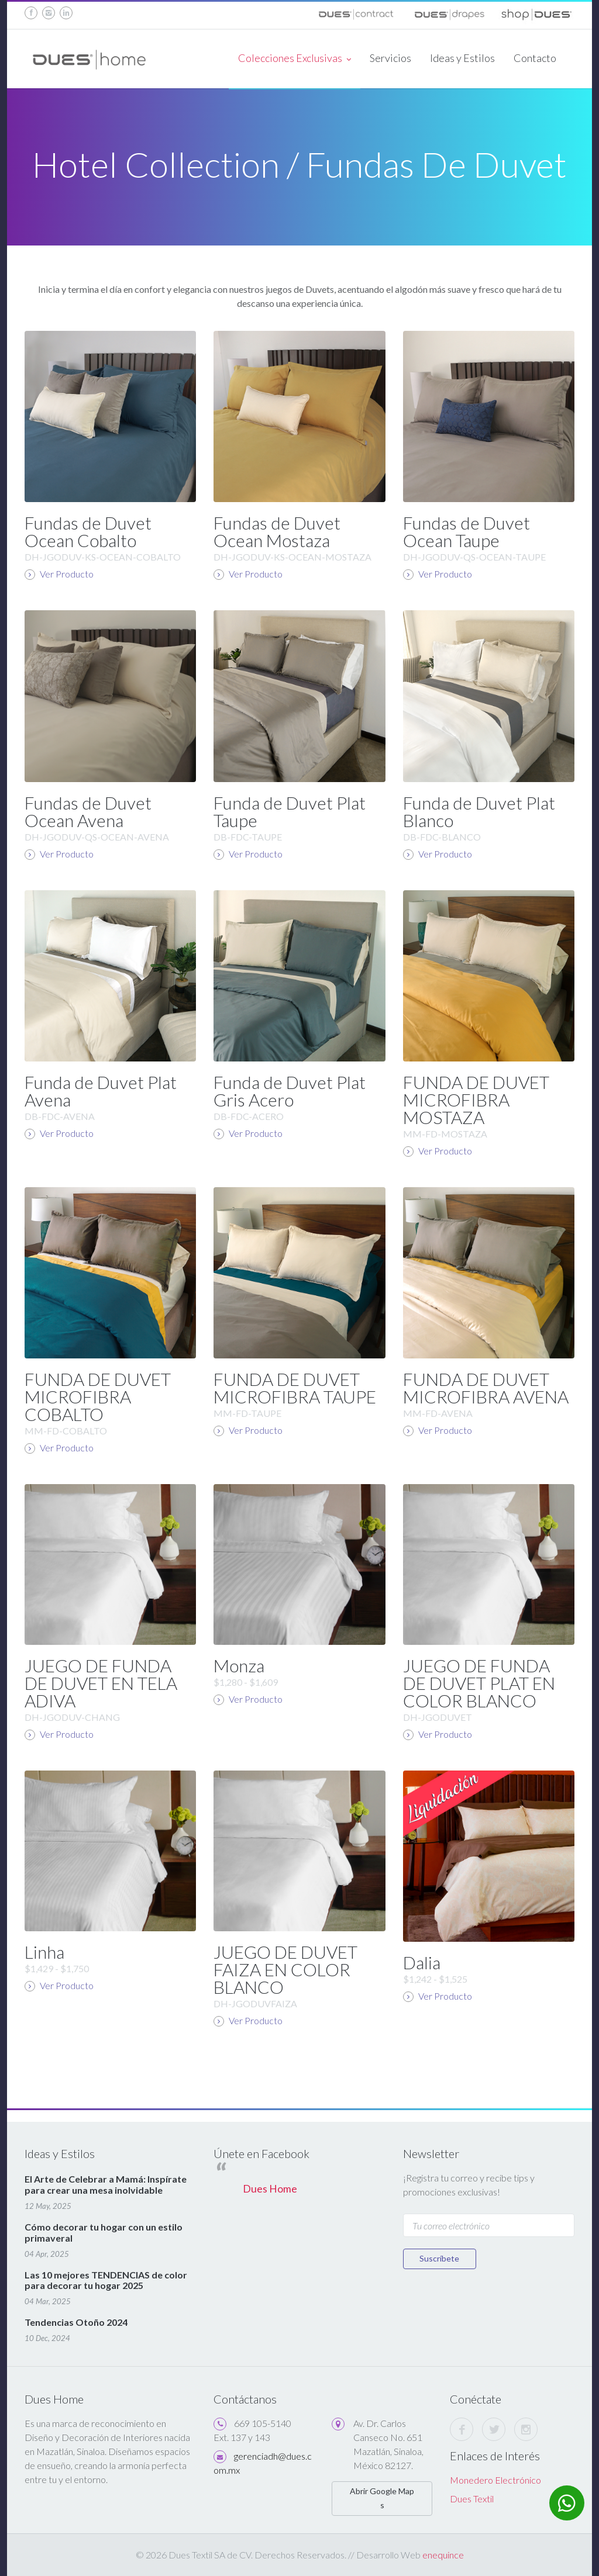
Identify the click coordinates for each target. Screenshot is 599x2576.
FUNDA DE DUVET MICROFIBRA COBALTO (98, 1396)
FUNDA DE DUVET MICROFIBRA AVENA (486, 1387)
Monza (239, 1665)
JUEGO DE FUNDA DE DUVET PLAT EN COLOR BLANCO (479, 1683)
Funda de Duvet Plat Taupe (290, 811)
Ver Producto (59, 574)
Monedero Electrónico (495, 2479)
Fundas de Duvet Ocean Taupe (466, 531)
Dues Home (270, 2189)
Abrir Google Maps (382, 2498)
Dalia (421, 1962)
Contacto (535, 57)
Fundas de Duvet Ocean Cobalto (88, 531)
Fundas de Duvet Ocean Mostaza (277, 531)
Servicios (390, 57)
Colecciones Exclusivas (294, 59)
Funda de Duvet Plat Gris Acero (290, 1090)
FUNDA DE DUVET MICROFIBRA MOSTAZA (476, 1099)
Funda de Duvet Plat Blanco (479, 811)
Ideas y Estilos (462, 57)
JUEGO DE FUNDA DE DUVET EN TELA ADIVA (101, 1683)
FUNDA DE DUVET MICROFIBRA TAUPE (295, 1387)
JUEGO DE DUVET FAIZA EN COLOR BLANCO (285, 1969)
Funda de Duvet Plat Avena (101, 1090)
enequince (443, 2554)
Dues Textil (472, 2498)
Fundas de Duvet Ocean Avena (88, 811)
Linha (44, 1951)
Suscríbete (440, 2258)
